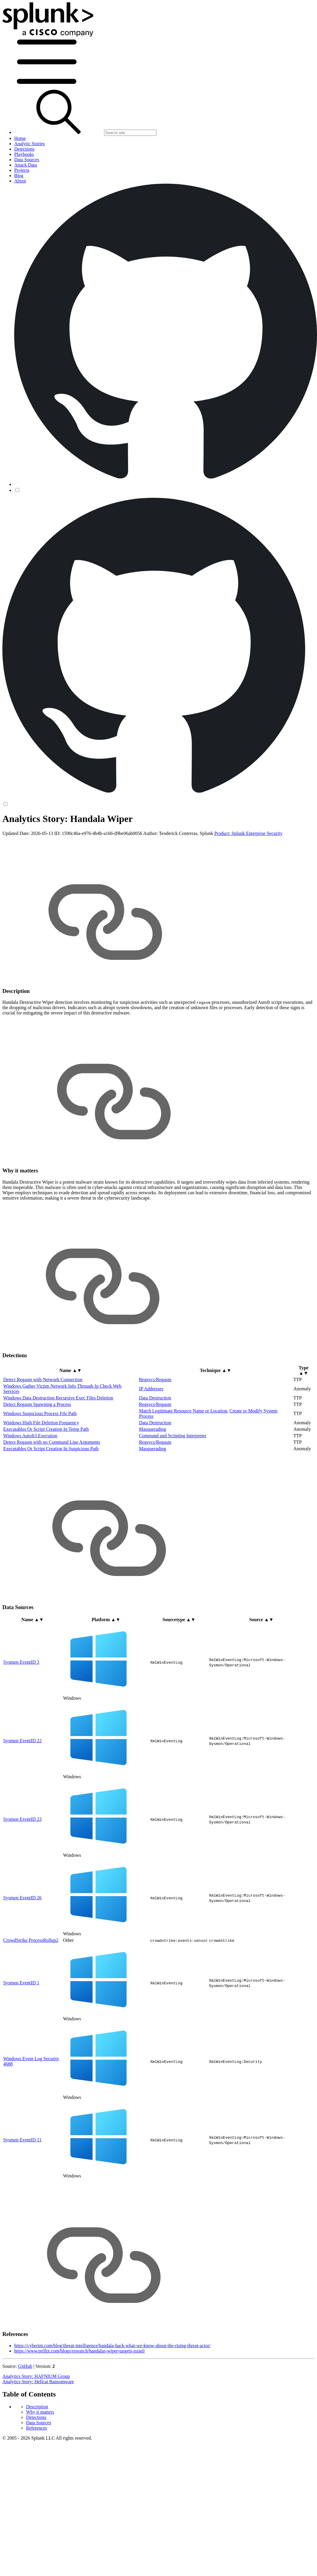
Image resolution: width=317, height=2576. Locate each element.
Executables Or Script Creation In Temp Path (46, 1429)
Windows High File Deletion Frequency (41, 1422)
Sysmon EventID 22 (22, 1740)
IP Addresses (151, 1388)
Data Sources (38, 2422)
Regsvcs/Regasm (155, 1379)
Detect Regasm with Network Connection (43, 1379)
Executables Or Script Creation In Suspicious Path (51, 1448)
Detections (36, 2417)
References (36, 2427)
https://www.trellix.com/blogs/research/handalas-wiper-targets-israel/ (79, 2350)
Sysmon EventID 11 (22, 2139)
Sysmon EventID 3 (21, 1662)
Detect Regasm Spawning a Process (37, 1404)
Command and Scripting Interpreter (172, 1435)
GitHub (25, 2366)
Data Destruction (155, 1397)
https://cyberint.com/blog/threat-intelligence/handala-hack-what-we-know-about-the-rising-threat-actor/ (112, 2345)
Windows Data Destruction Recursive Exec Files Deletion (58, 1397)
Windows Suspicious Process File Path (40, 1413)
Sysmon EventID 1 (21, 1982)
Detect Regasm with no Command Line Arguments (51, 1442)
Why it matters (40, 2412)
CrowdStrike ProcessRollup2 (30, 1940)
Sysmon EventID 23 (22, 1819)
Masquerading (152, 1429)
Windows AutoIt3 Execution (30, 1435)
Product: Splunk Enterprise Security (248, 833)
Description (37, 2406)
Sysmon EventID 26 (22, 1897)
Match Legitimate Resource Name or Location (183, 1410)
